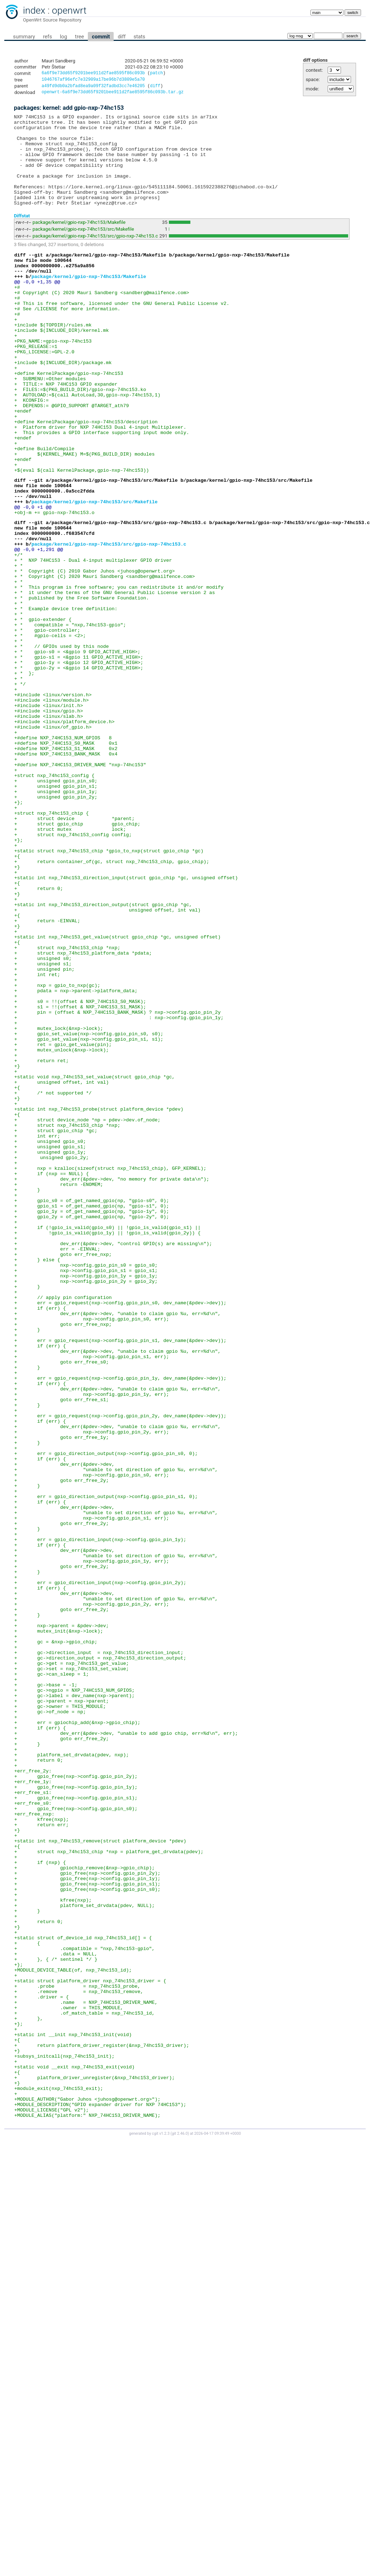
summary (24, 36)
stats (139, 36)
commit (101, 36)
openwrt (69, 10)
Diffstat (22, 236)
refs (47, 36)
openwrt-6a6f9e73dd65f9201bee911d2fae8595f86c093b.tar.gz (113, 94)
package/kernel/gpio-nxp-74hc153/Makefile (79, 243)
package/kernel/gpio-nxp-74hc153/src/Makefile (83, 250)
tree (79, 36)
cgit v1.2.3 (161, 2525)
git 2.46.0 (180, 2525)
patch (156, 74)
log (63, 36)
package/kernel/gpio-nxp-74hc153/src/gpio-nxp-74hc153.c (95, 256)
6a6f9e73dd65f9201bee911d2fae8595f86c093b (93, 74)
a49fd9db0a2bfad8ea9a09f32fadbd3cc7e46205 (93, 88)
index (34, 10)
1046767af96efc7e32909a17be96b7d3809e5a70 (93, 80)
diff (121, 36)
